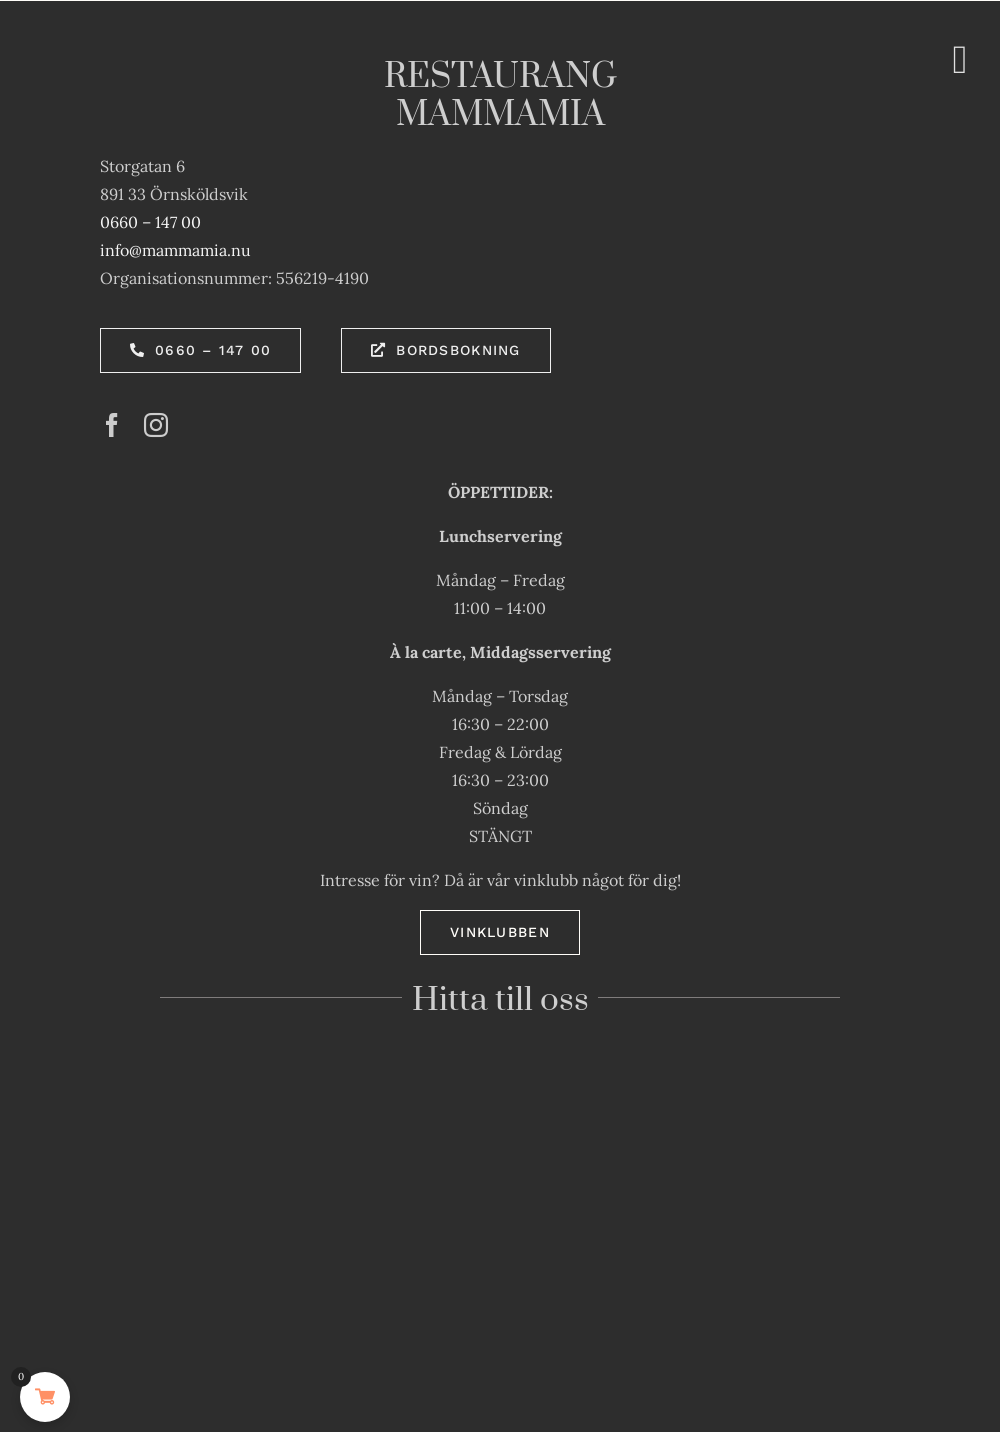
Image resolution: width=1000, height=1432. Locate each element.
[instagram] (156, 425)
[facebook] (112, 425)
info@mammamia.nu (175, 250)
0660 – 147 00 (150, 222)
